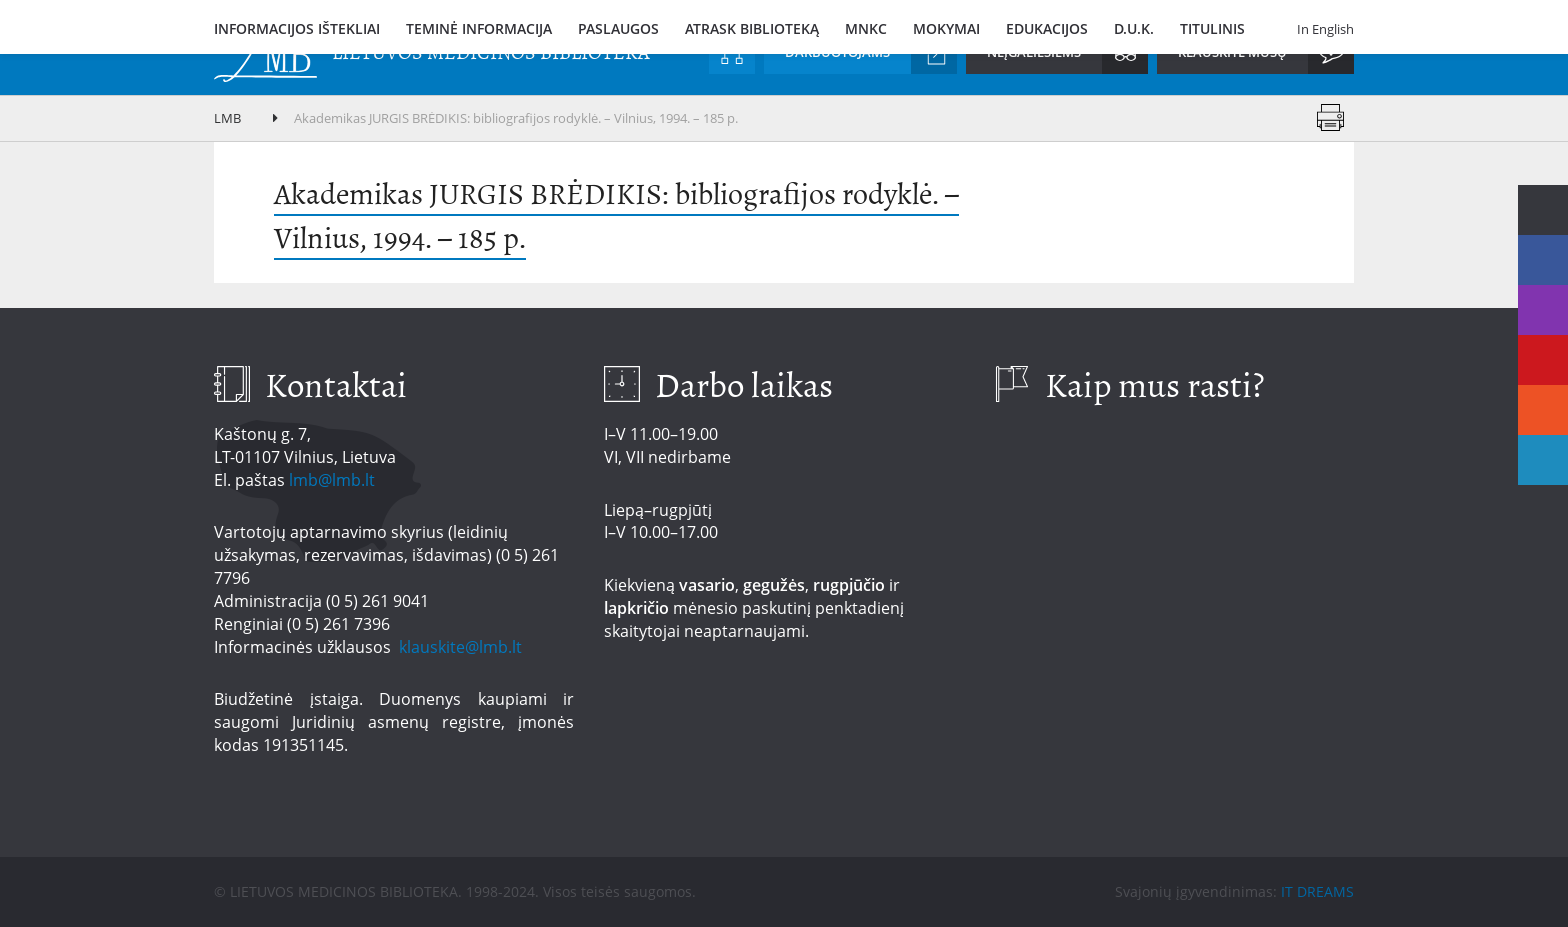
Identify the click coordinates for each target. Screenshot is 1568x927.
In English (1325, 29)
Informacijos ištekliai (297, 28)
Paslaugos (618, 28)
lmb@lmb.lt (332, 480)
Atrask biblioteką (752, 28)
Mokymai (946, 28)
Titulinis (1212, 28)
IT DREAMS (1317, 891)
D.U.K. (1134, 28)
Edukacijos (1047, 28)
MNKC (866, 28)
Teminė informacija (479, 28)
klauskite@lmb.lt (462, 647)
